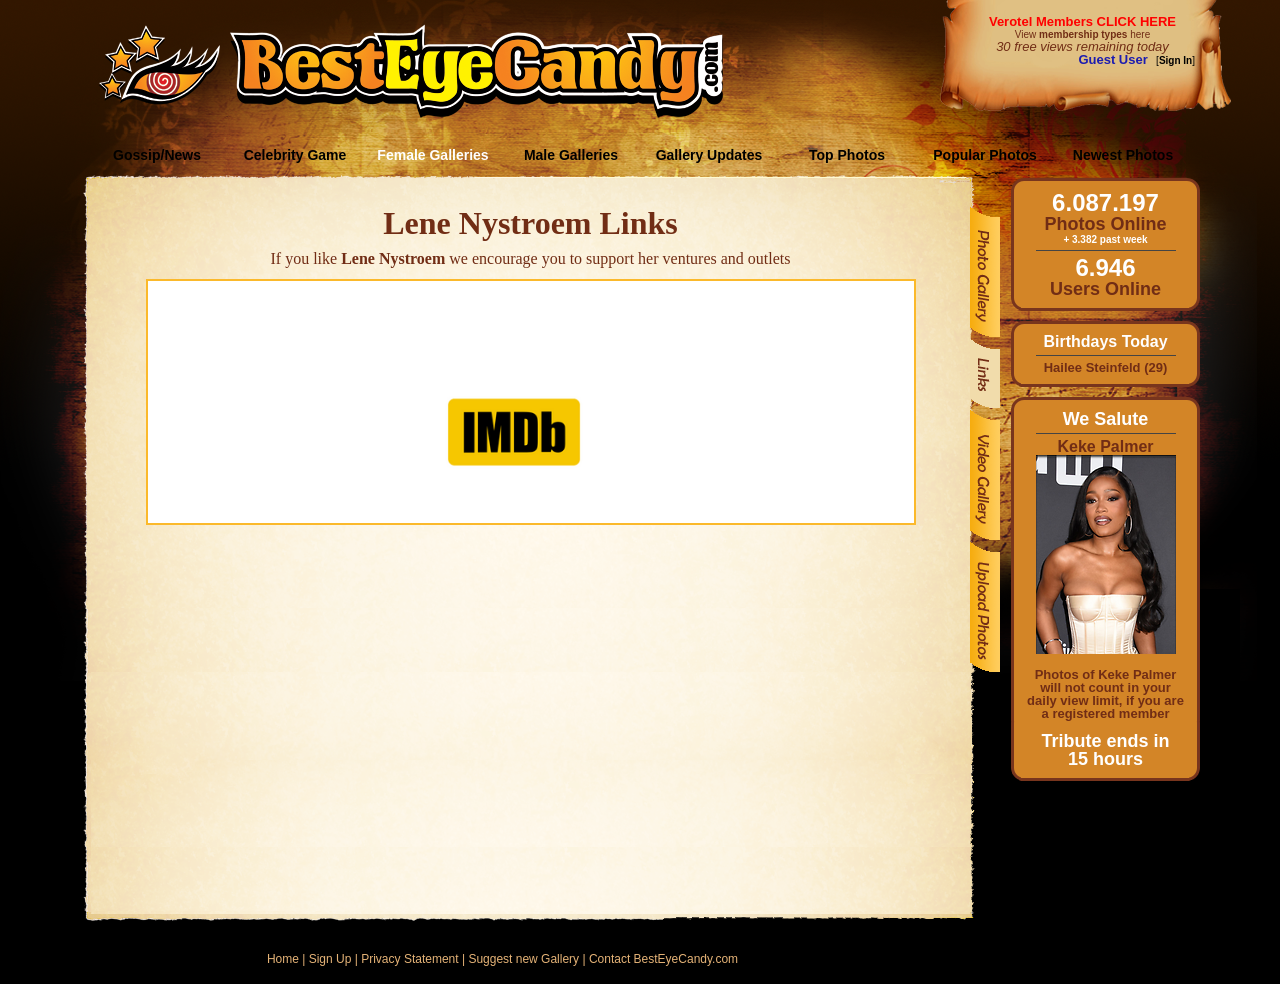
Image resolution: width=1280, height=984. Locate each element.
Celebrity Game (295, 155)
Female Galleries (432, 155)
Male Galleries (571, 155)
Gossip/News (157, 155)
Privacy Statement (409, 959)
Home (283, 959)
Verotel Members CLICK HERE (1082, 21)
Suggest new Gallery (523, 959)
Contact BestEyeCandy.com (663, 959)
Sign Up (330, 959)
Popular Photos (984, 155)
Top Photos (847, 155)
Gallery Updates (709, 155)
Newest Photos (1123, 155)
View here (1082, 34)
